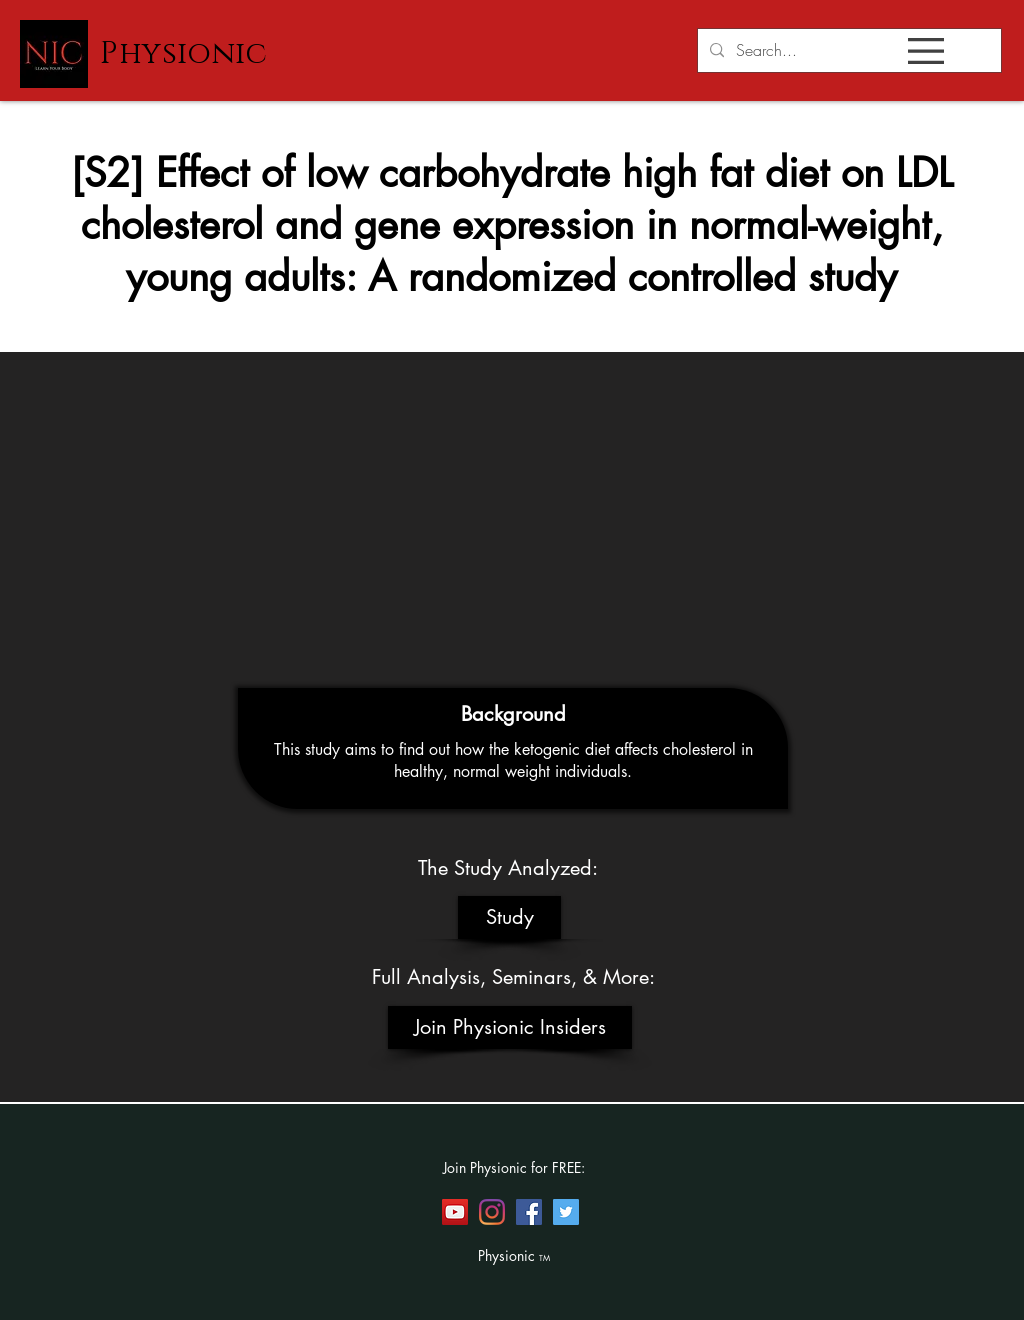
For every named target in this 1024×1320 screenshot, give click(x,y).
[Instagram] (492, 1212)
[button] (926, 51)
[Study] (509, 917)
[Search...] (847, 50)
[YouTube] (455, 1212)
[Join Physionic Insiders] (510, 1027)
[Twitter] (566, 1212)
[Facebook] (529, 1212)
